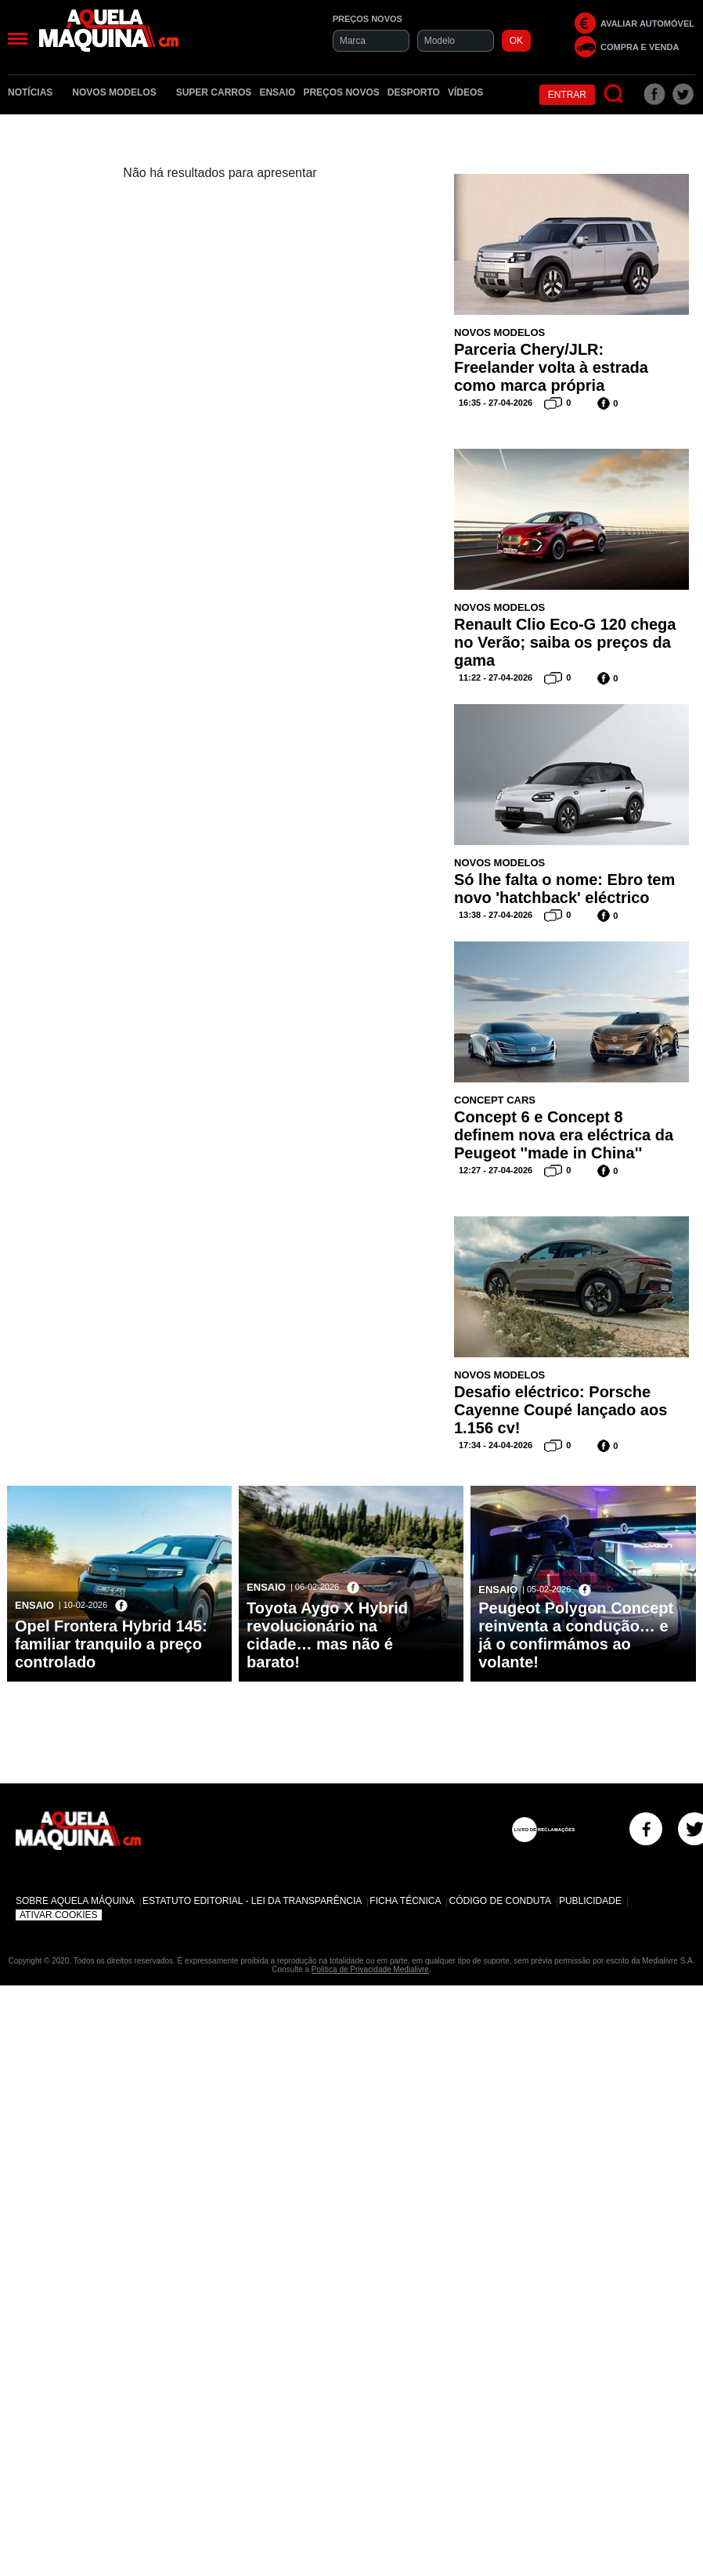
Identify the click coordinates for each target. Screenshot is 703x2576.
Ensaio (277, 92)
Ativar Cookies (59, 1914)
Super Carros (214, 92)
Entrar (567, 94)
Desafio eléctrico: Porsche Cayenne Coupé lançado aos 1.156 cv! (560, 1409)
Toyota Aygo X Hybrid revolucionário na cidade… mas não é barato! (327, 1635)
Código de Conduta (499, 1900)
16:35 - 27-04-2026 (495, 402)
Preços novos (341, 92)
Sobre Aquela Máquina (75, 1900)
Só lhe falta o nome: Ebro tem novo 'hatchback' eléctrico (564, 888)
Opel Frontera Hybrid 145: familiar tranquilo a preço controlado (111, 1644)
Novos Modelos (120, 92)
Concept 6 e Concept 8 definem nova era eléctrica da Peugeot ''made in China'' (563, 1135)
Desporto (414, 92)
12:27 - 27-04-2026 (495, 1170)
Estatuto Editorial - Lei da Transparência (252, 1900)
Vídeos (465, 92)
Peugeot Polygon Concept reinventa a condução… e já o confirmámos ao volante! (575, 1635)
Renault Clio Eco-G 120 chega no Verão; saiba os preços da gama (565, 642)
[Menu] (17, 39)
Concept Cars (494, 1100)
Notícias (36, 92)
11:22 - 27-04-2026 (495, 677)
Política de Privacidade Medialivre (370, 1969)
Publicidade (590, 1900)
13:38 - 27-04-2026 (495, 914)
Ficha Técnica (405, 1900)
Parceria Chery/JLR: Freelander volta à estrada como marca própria (551, 367)
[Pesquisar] (614, 94)
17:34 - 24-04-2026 (495, 1445)
